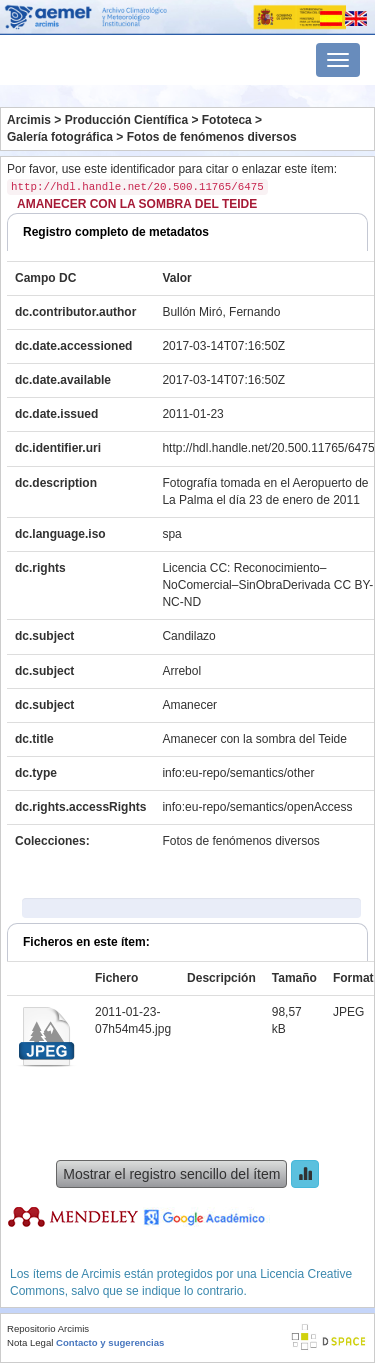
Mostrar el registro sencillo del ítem (171, 1174)
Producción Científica (126, 120)
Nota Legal (30, 1342)
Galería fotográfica (60, 137)
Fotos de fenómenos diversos (212, 137)
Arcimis (29, 120)
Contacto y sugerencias (110, 1342)
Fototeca (227, 120)
